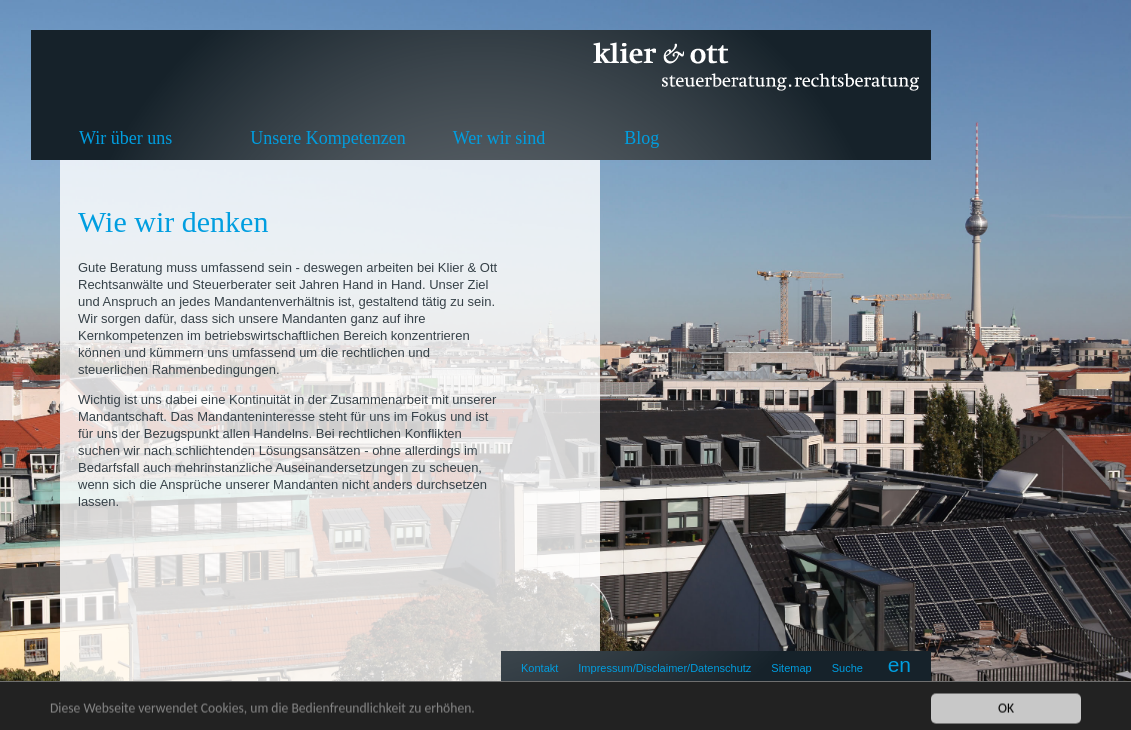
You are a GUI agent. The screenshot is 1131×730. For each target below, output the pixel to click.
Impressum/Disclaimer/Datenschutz (664, 668)
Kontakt (539, 668)
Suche (847, 668)
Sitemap (791, 668)
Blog (641, 138)
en (899, 664)
